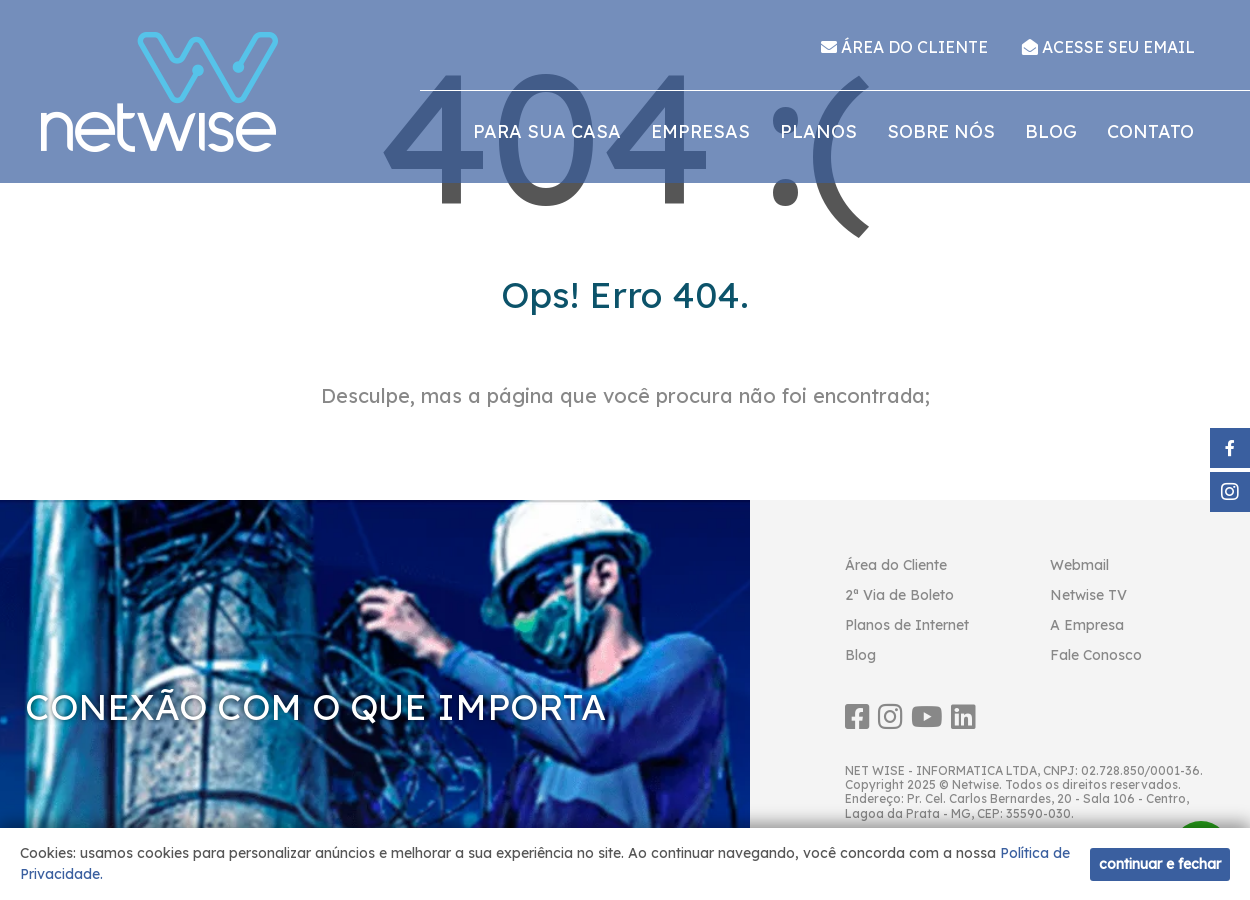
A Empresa (1087, 625)
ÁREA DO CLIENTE (904, 47)
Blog (1051, 131)
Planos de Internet (907, 625)
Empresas (700, 131)
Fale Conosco (1096, 655)
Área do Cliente (896, 565)
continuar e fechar (1160, 864)
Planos (818, 131)
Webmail (1079, 565)
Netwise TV (1088, 595)
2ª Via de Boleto (899, 595)
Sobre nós (941, 131)
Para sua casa (547, 131)
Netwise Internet (160, 92)
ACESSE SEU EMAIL (1108, 47)
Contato (1150, 131)
